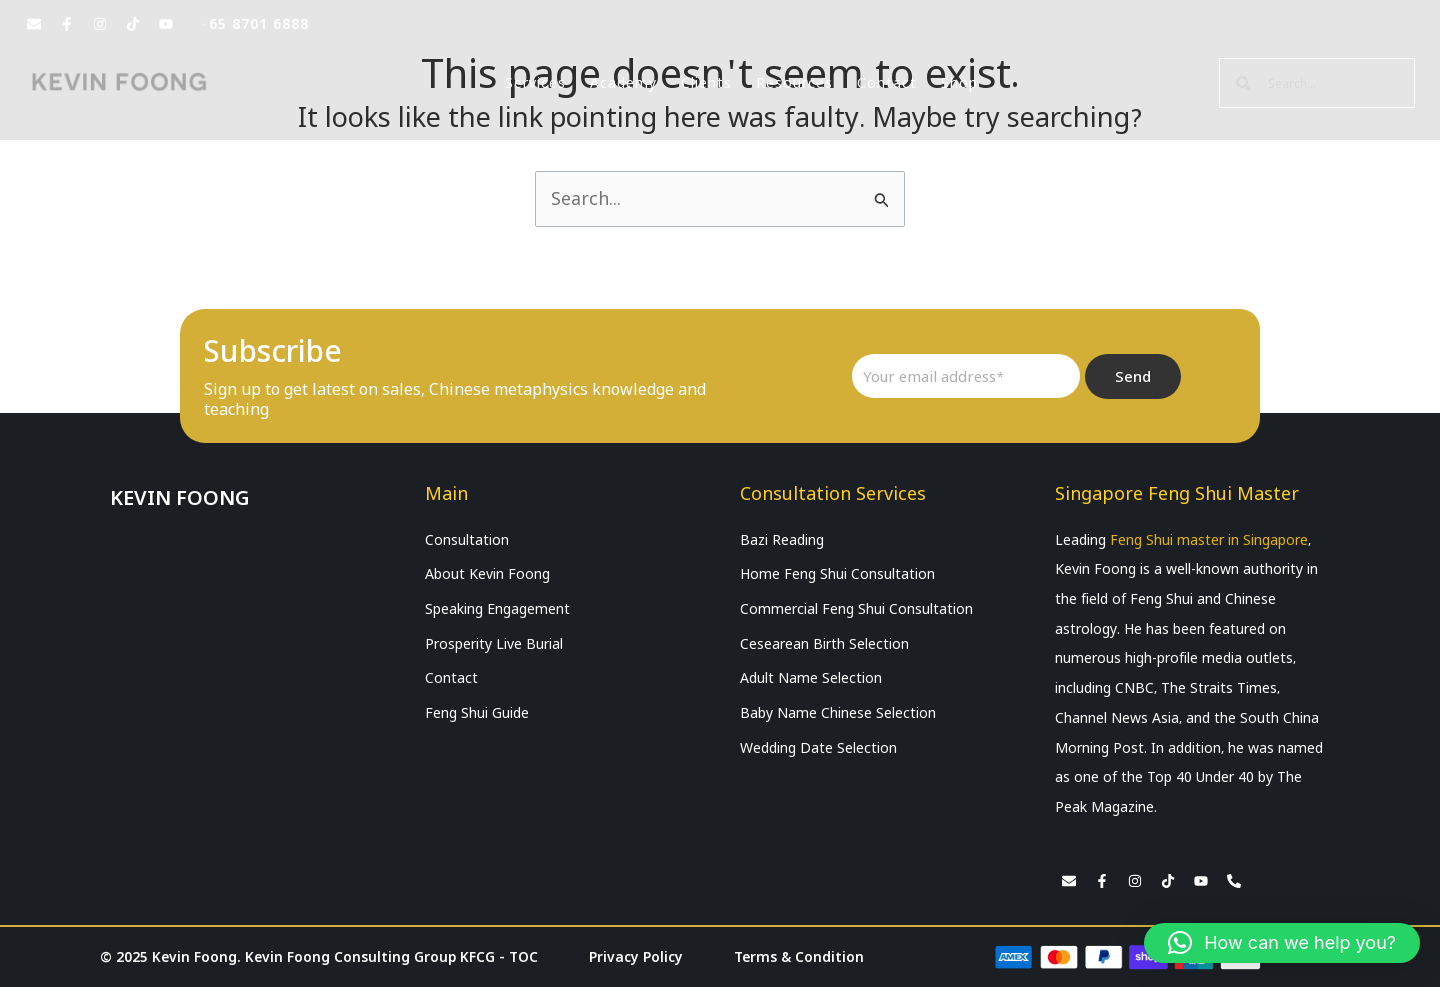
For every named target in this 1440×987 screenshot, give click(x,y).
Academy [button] (623, 83)
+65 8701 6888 (254, 24)
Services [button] (535, 83)
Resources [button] (794, 83)
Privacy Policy (637, 957)
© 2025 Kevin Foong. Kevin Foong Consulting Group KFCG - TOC (320, 957)
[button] (1282, 943)
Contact (887, 83)
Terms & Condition (799, 957)
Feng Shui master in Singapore (1209, 540)
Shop (959, 83)
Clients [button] (706, 83)
